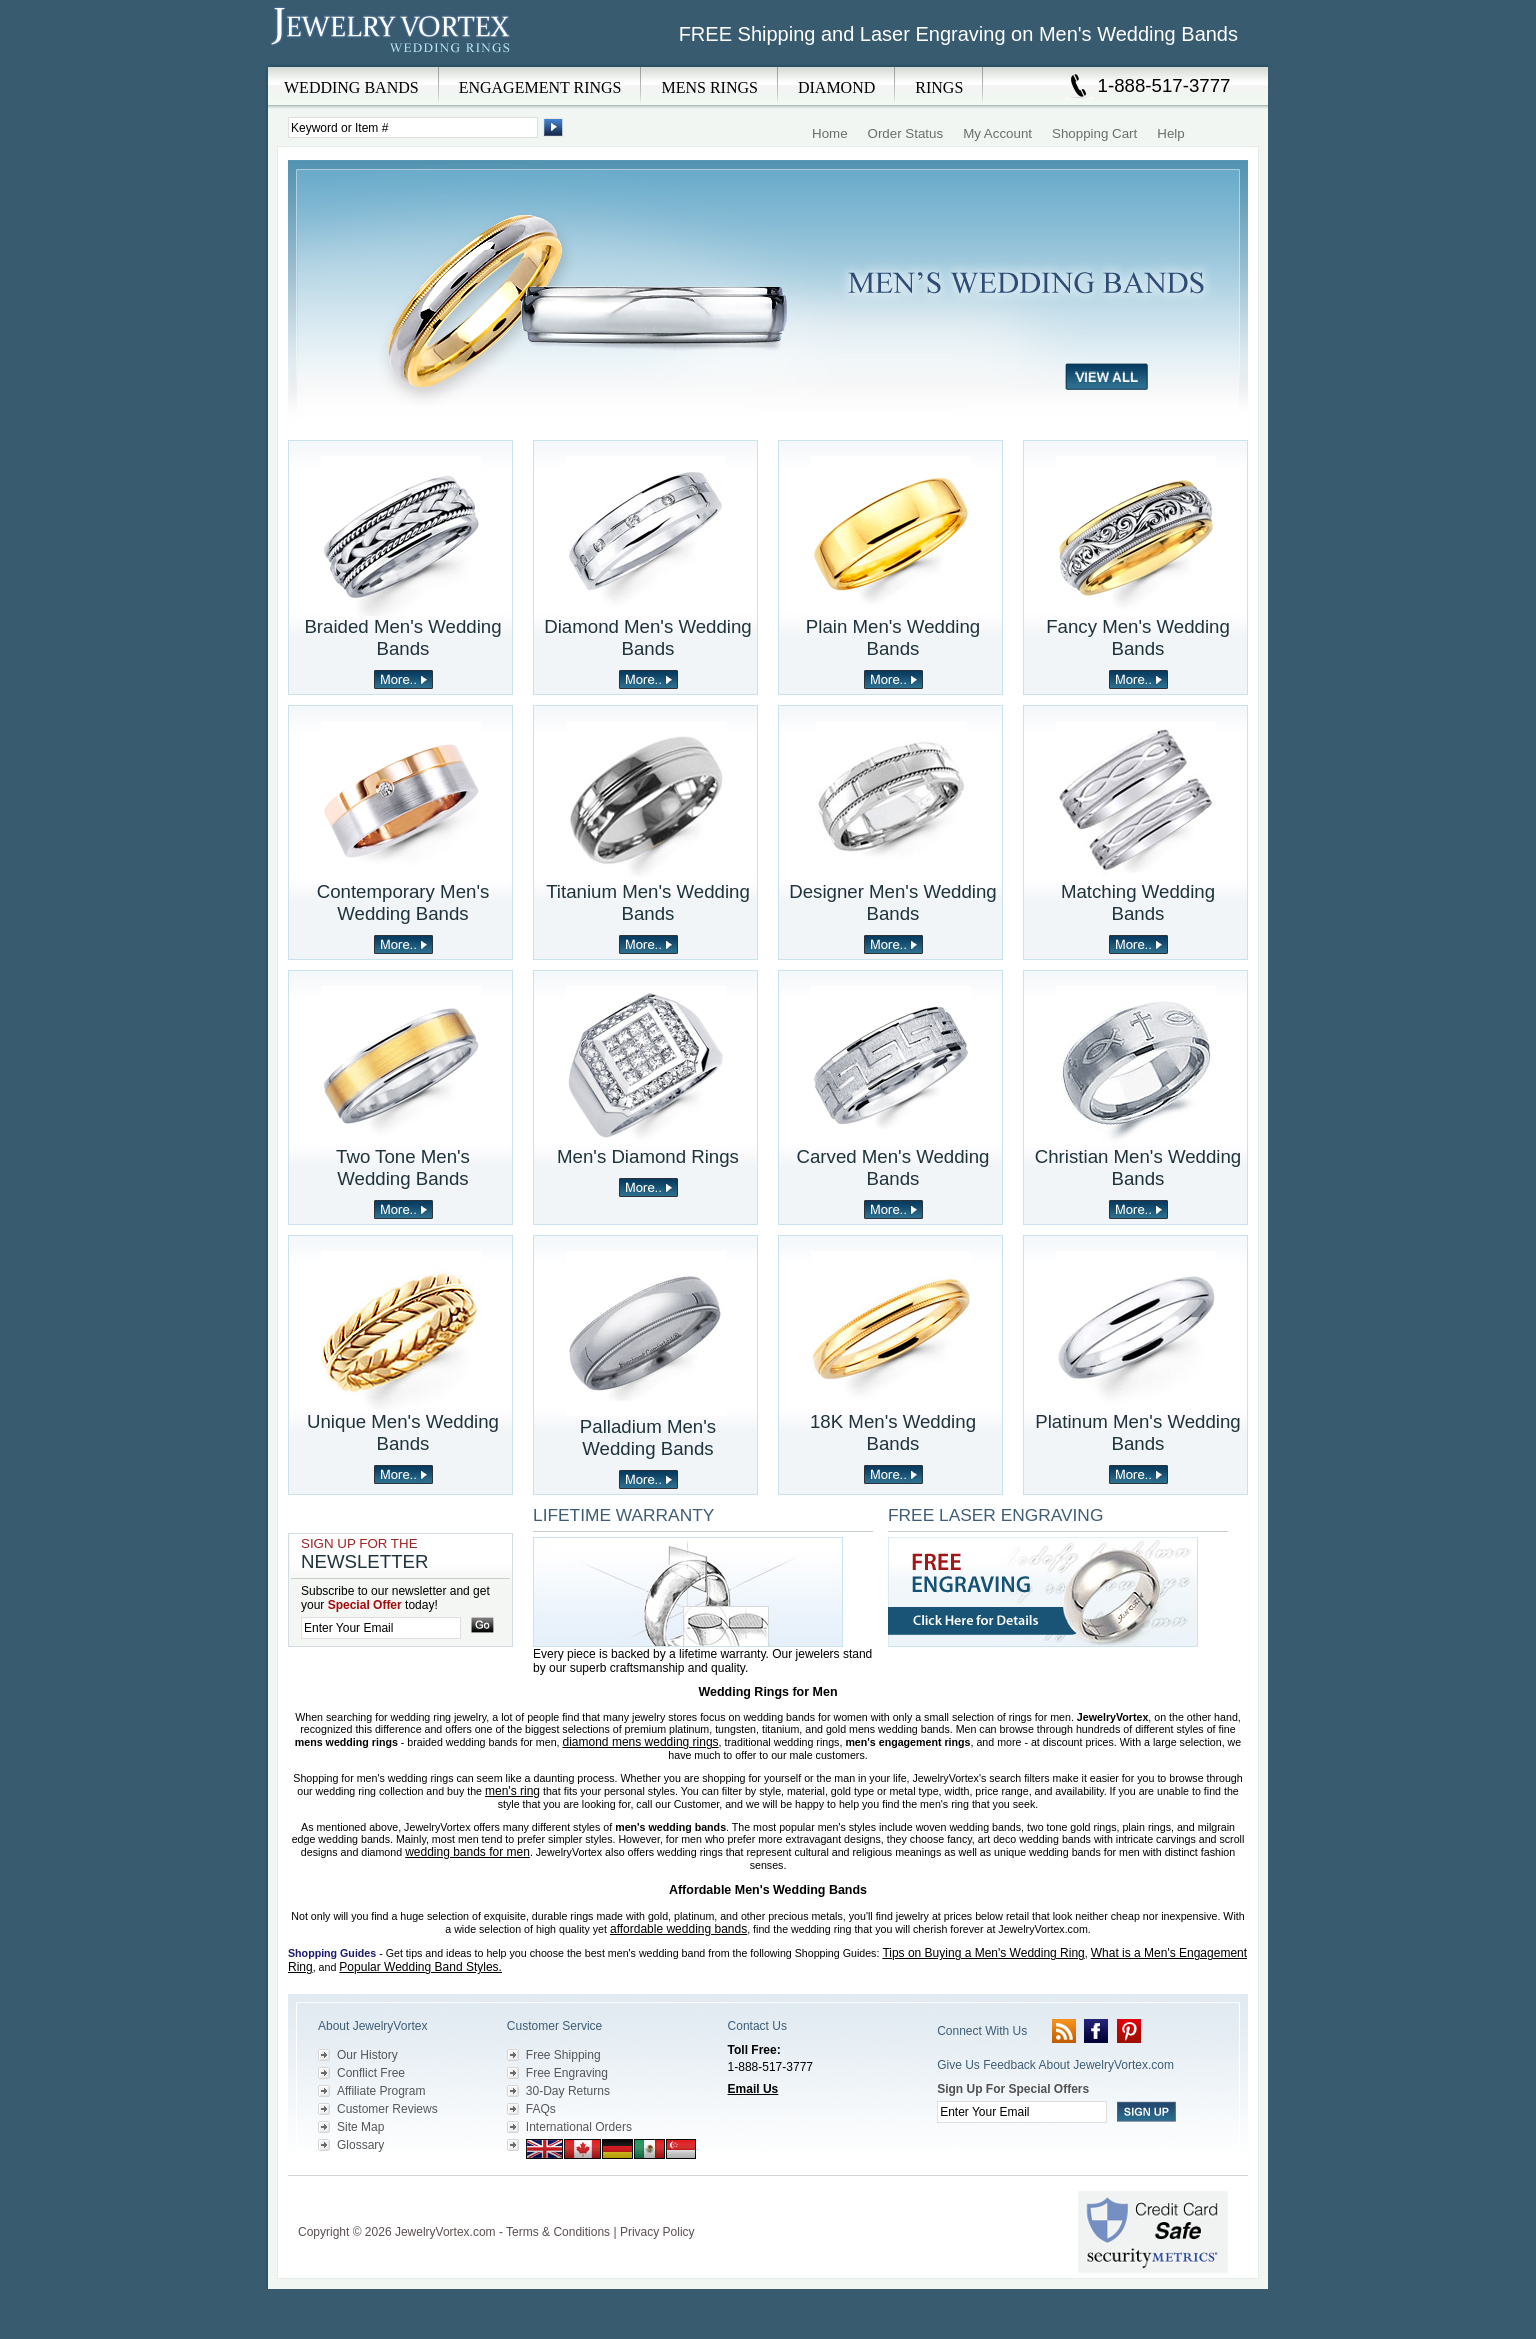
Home (830, 133)
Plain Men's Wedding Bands (893, 637)
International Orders (579, 2127)
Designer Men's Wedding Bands (893, 902)
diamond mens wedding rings (641, 1742)
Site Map (360, 2127)
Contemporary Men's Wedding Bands (403, 902)
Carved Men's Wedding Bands (893, 1167)
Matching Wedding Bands (1138, 902)
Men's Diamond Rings (648, 1156)
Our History (367, 2055)
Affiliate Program (381, 2091)
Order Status (906, 133)
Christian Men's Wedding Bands (1138, 1167)
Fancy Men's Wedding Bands (1138, 637)
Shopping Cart (1094, 133)
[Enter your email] (381, 1628)
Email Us (753, 2089)
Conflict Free (371, 2073)
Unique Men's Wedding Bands (403, 1432)
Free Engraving (567, 2073)
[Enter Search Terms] (413, 127)
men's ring (512, 1791)
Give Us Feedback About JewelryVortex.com (1055, 2065)
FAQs (541, 2109)
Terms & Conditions (558, 2232)
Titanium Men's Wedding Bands (648, 902)
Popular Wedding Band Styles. (420, 1967)
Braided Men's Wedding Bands (402, 637)
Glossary (360, 2145)
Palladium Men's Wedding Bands (648, 1437)
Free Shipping (563, 2055)
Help (1170, 133)
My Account (997, 133)
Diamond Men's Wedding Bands (648, 637)
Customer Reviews (387, 2109)
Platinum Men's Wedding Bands (1137, 1432)
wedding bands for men (467, 1852)
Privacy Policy (657, 2232)
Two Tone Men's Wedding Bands (403, 1167)
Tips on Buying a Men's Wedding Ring (983, 1953)
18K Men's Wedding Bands (893, 1432)
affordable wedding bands (678, 1929)
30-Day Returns (568, 2091)
